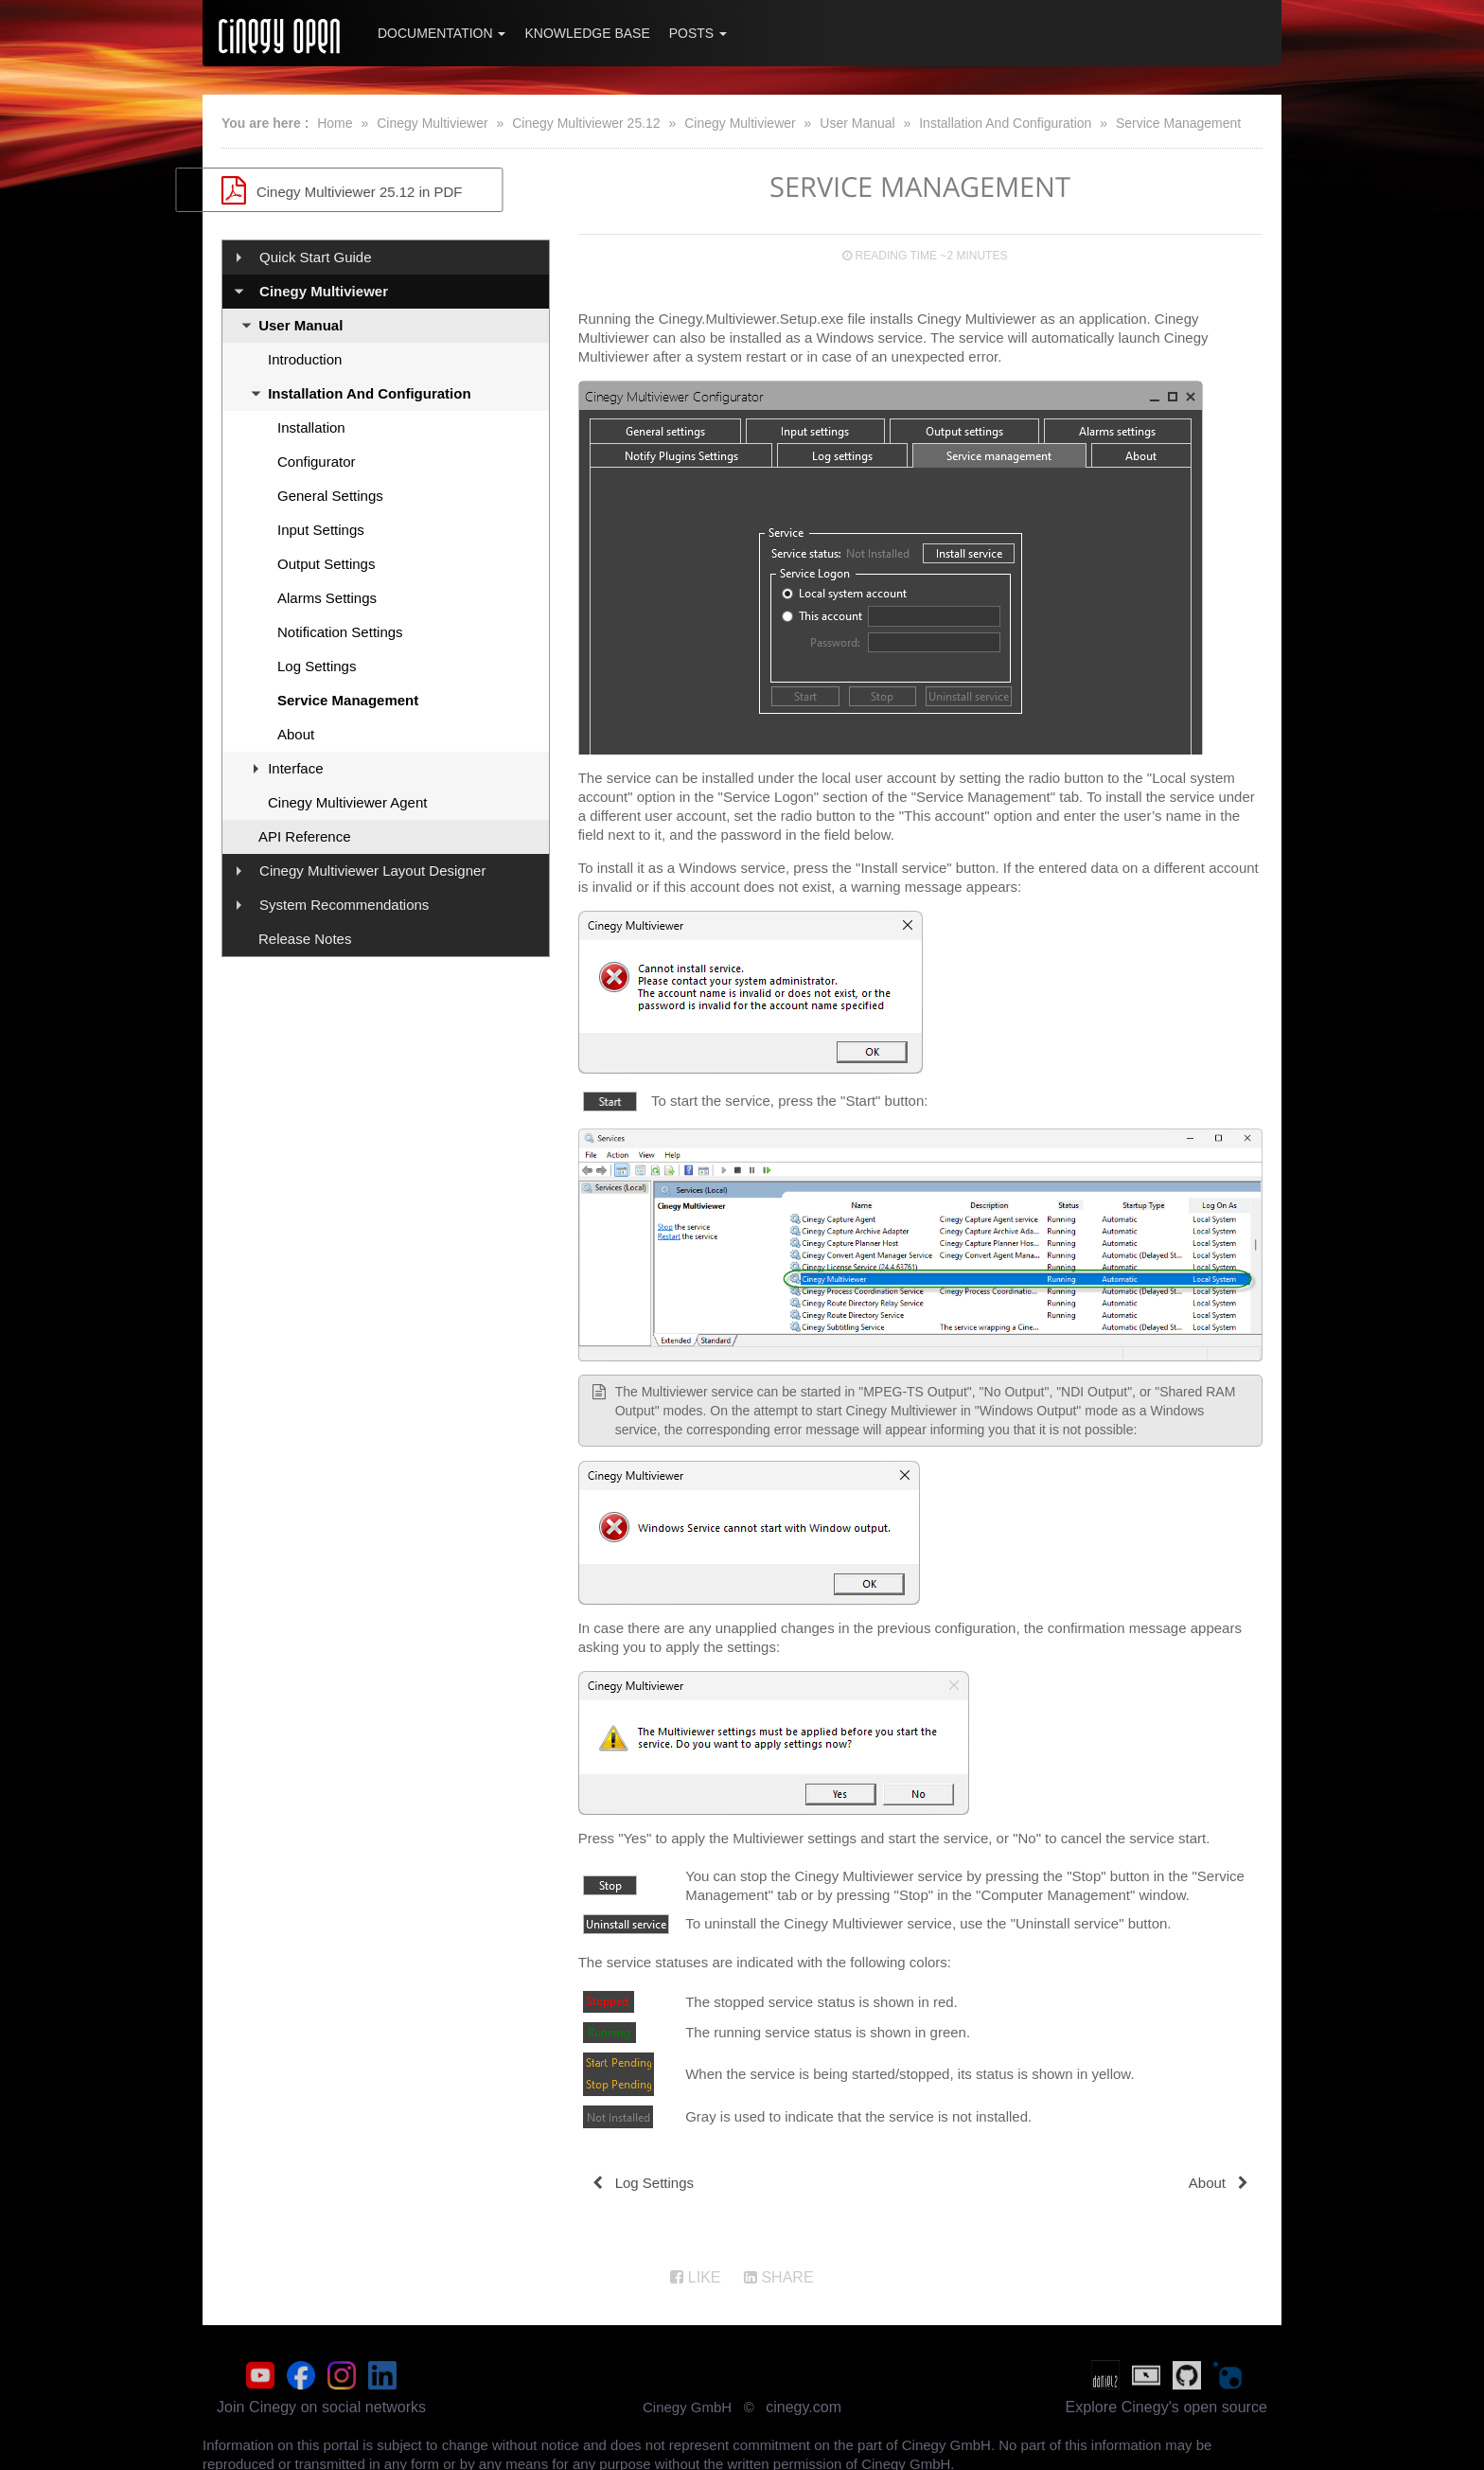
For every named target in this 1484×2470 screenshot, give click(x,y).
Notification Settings (340, 632)
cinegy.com (803, 2403)
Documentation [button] (441, 33)
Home (334, 123)
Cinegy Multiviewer (432, 123)
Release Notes (304, 939)
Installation (311, 427)
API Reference (304, 836)
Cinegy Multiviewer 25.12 (586, 123)
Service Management (1178, 123)
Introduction (305, 359)
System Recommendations (344, 905)
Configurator (316, 461)
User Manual (857, 123)
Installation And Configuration (1005, 123)
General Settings (330, 496)
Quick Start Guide (315, 257)
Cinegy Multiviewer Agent (347, 802)
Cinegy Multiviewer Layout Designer (372, 870)
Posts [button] (698, 33)
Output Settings (326, 564)
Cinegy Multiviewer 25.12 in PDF (385, 190)
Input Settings (320, 530)
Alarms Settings (327, 598)
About (295, 734)
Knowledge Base (586, 33)
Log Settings (316, 666)
